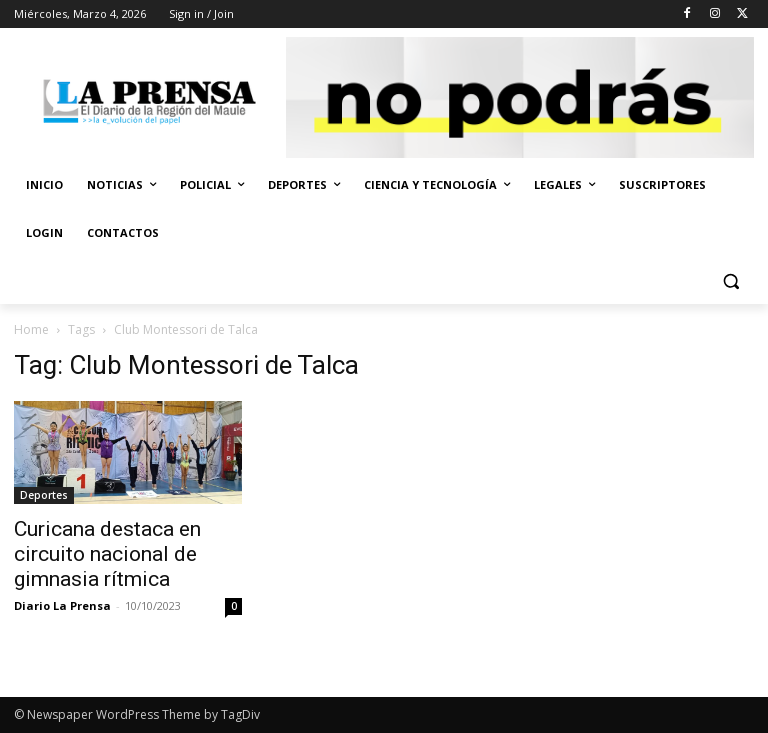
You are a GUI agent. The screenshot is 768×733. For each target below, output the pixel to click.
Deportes (44, 495)
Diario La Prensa (62, 605)
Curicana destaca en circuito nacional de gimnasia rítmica (107, 554)
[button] (730, 281)
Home (31, 329)
